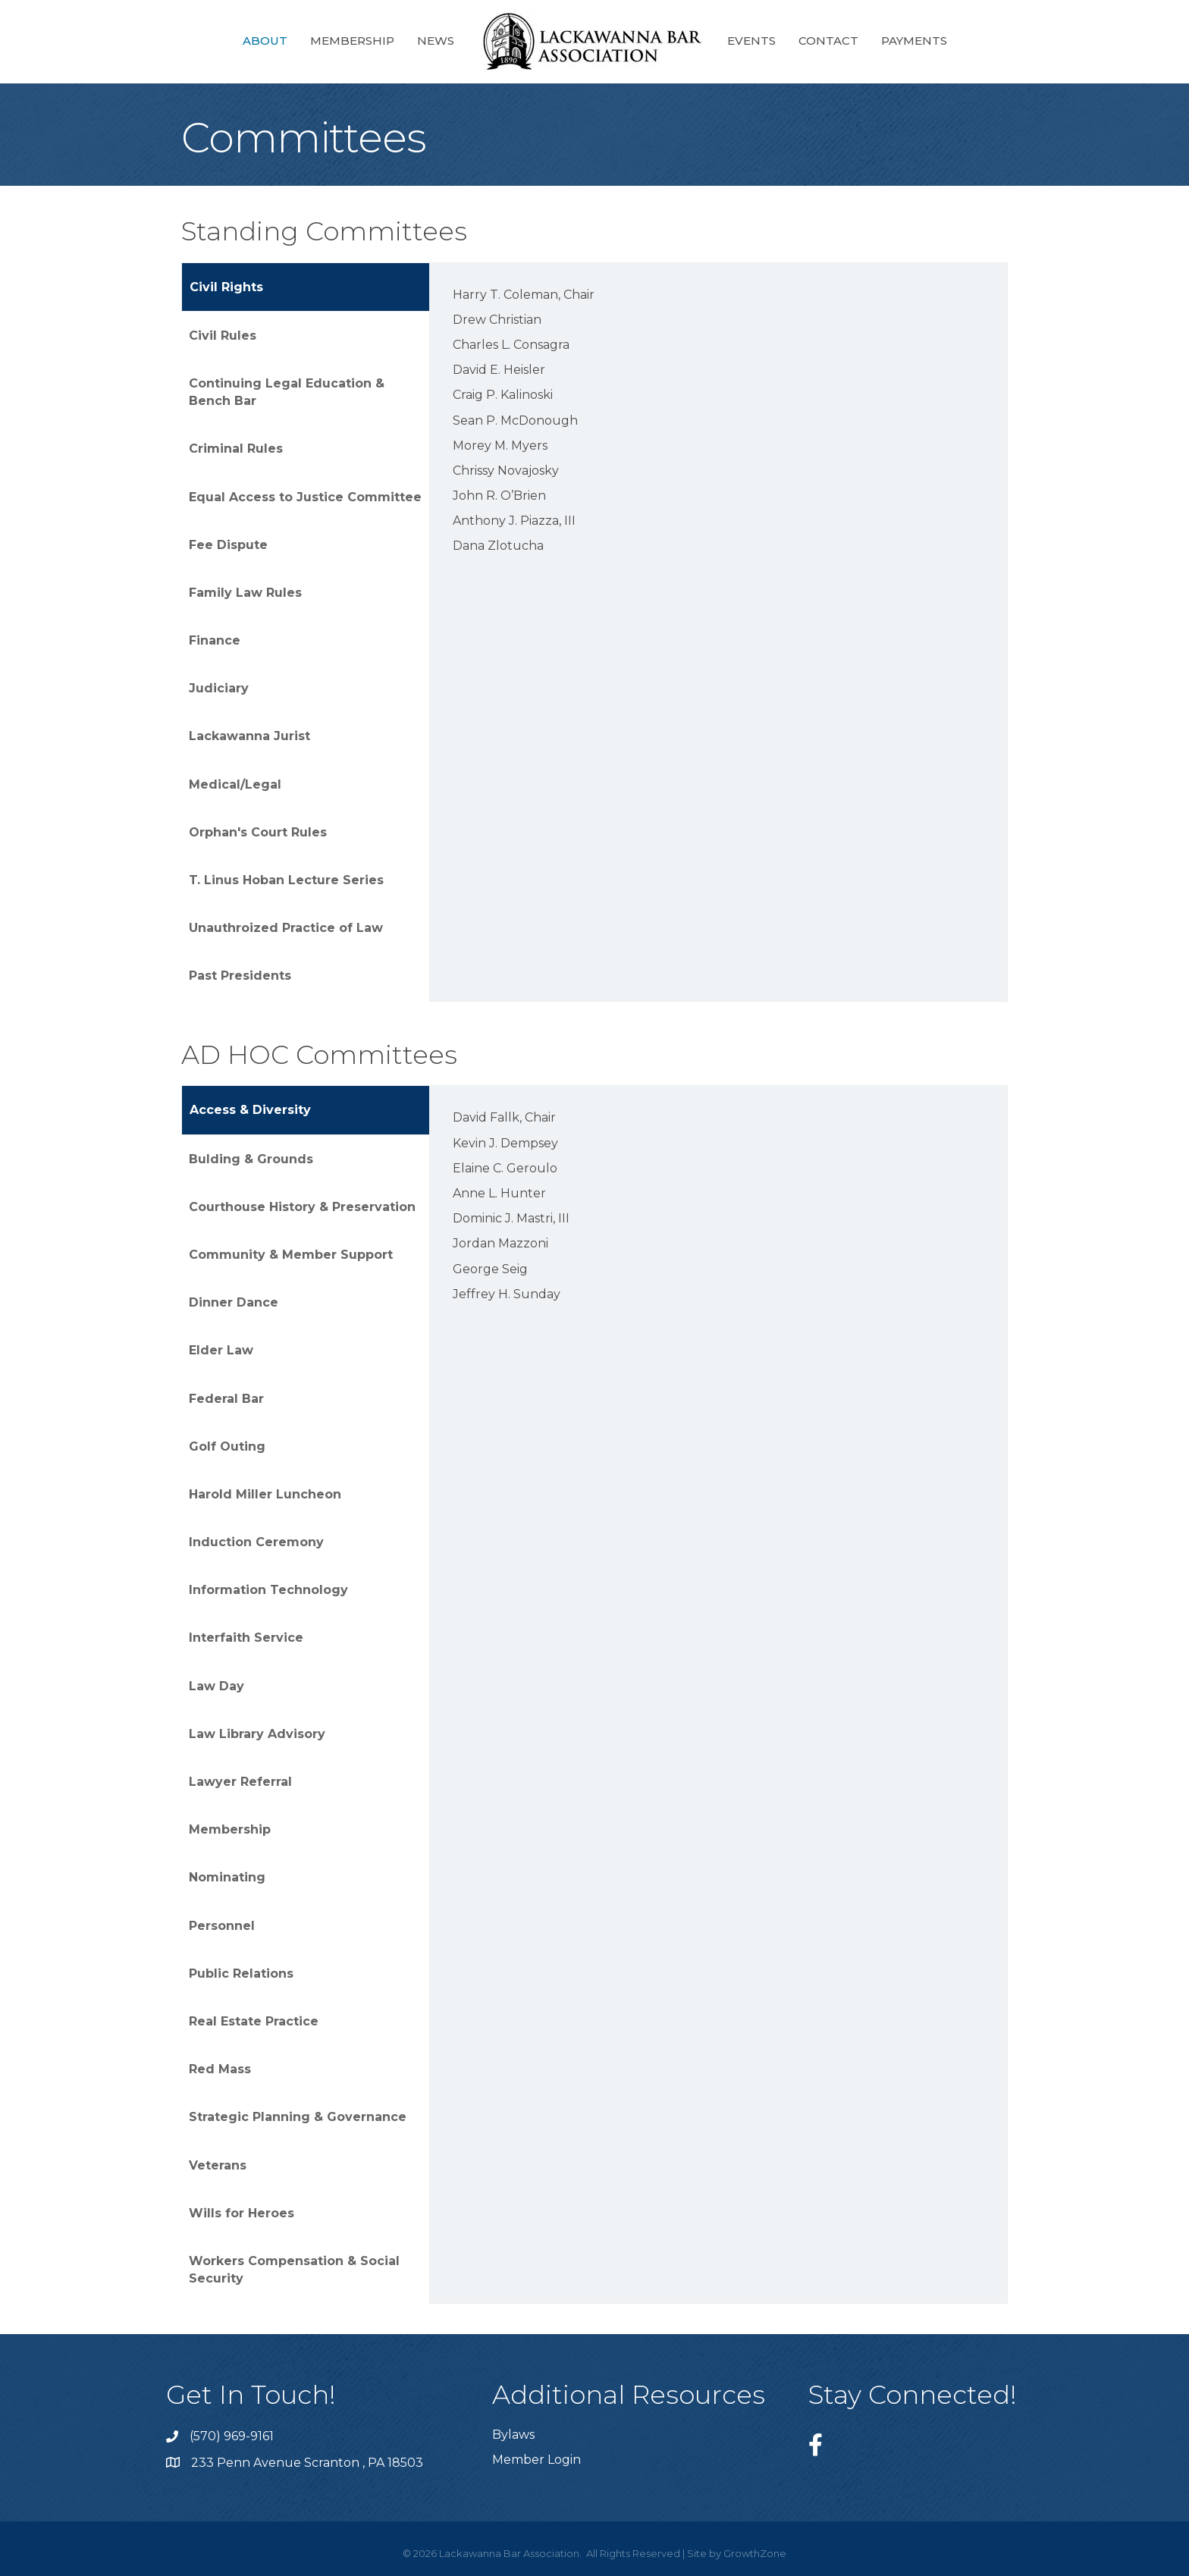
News (435, 40)
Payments (914, 40)
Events (751, 40)
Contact (828, 40)
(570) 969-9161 (232, 2436)
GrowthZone (754, 2553)
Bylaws (513, 2434)
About (265, 40)
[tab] (305, 287)
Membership (352, 40)
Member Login (536, 2459)
